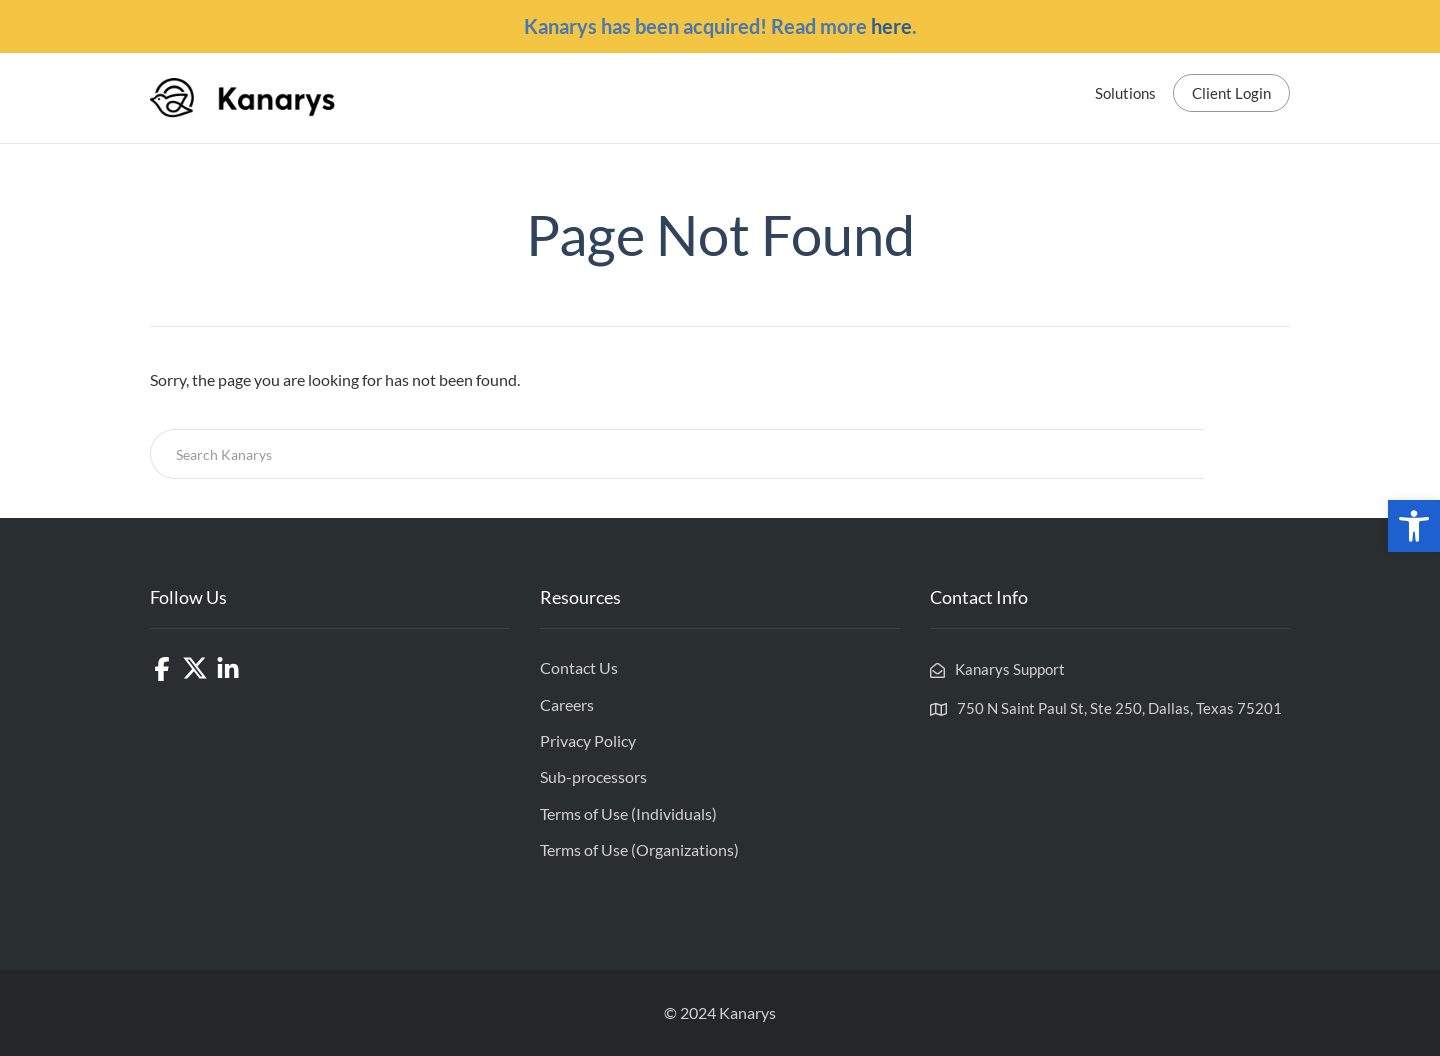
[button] (1414, 526)
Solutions (1125, 93)
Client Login (1231, 93)
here (891, 26)
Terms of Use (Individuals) (628, 813)
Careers (567, 704)
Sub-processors (593, 776)
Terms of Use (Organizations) (639, 849)
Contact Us (579, 667)
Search (1247, 454)
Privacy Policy (588, 740)
